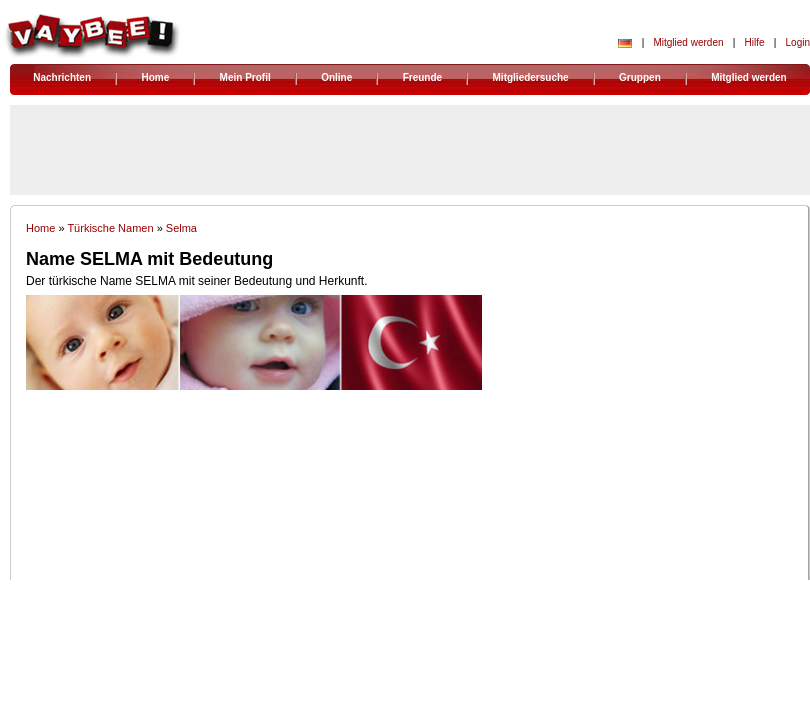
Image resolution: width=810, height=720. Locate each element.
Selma (181, 228)
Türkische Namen (110, 228)
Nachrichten (62, 77)
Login (798, 42)
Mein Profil (245, 77)
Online (336, 77)
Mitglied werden (688, 42)
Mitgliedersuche (531, 77)
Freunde (422, 77)
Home (155, 77)
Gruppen (640, 77)
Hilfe (755, 42)
